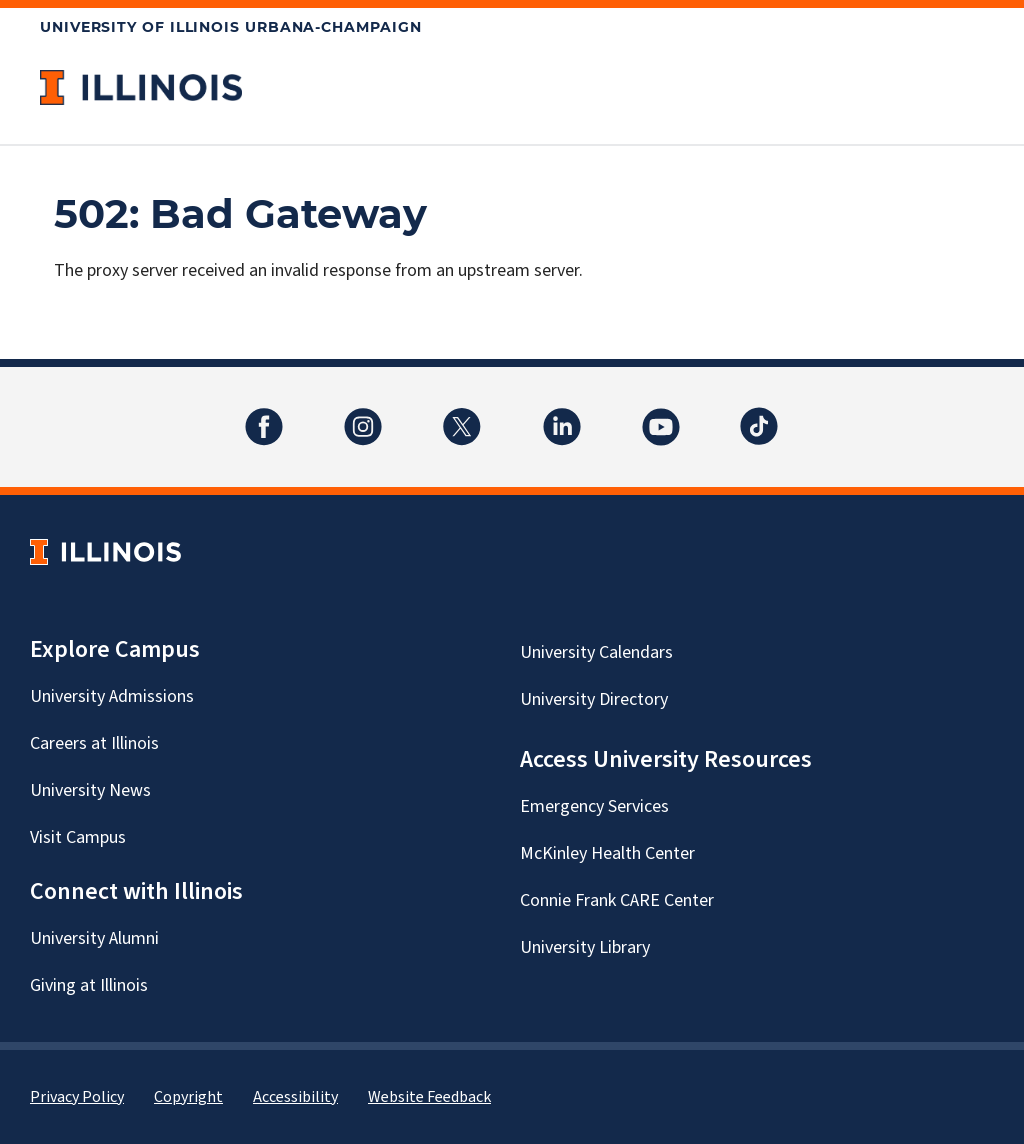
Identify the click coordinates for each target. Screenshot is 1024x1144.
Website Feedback (429, 1097)
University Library (585, 947)
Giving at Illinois (89, 985)
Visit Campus (78, 837)
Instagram (363, 414)
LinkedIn (562, 414)
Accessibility (295, 1097)
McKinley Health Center (607, 853)
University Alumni (94, 938)
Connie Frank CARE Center (617, 900)
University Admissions (112, 696)
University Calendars (596, 652)
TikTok (760, 414)
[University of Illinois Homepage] (105, 551)
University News (90, 790)
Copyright (188, 1097)
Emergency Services (594, 806)
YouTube (661, 414)
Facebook (264, 414)
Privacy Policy (77, 1097)
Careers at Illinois (94, 743)
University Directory (594, 699)
